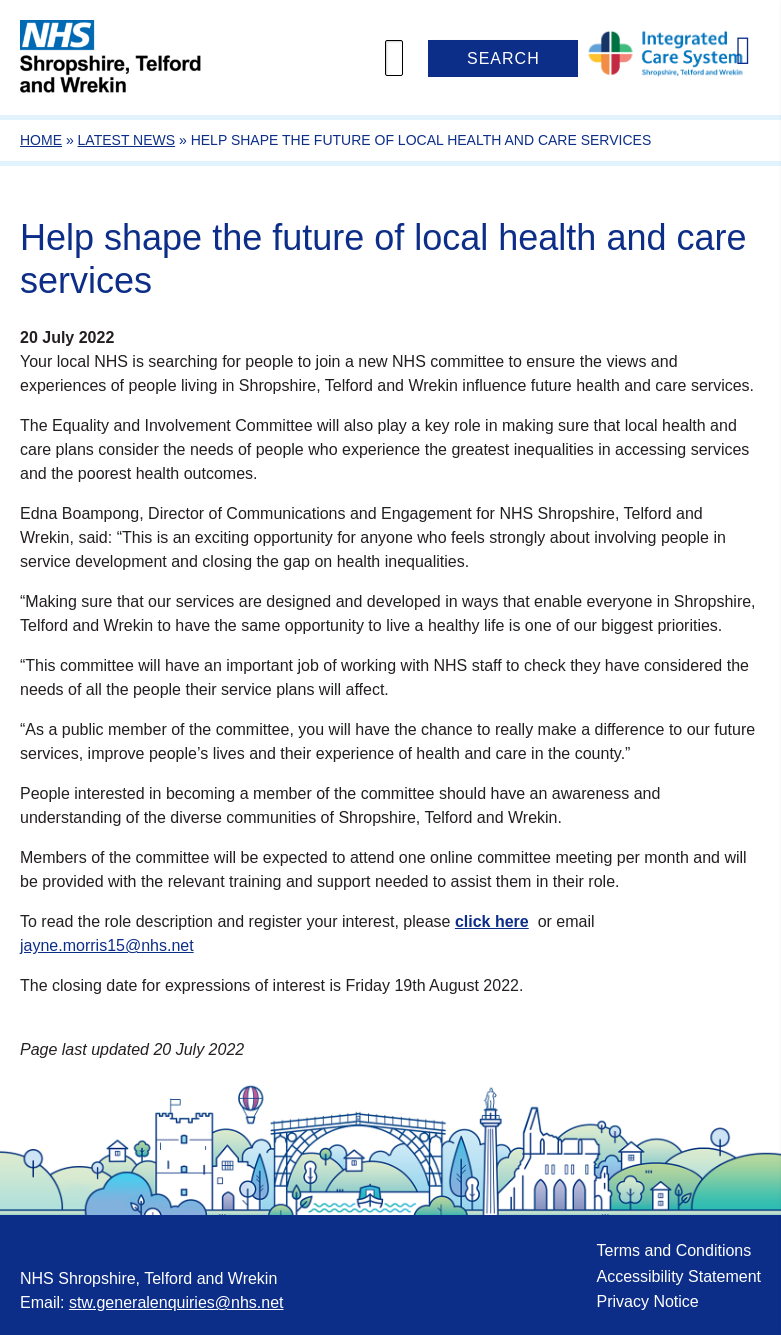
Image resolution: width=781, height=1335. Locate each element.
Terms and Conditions (673, 1250)
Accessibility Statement (678, 1276)
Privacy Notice (647, 1301)
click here (492, 921)
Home (41, 140)
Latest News (127, 140)
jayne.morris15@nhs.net (107, 945)
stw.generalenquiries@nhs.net (176, 1302)
